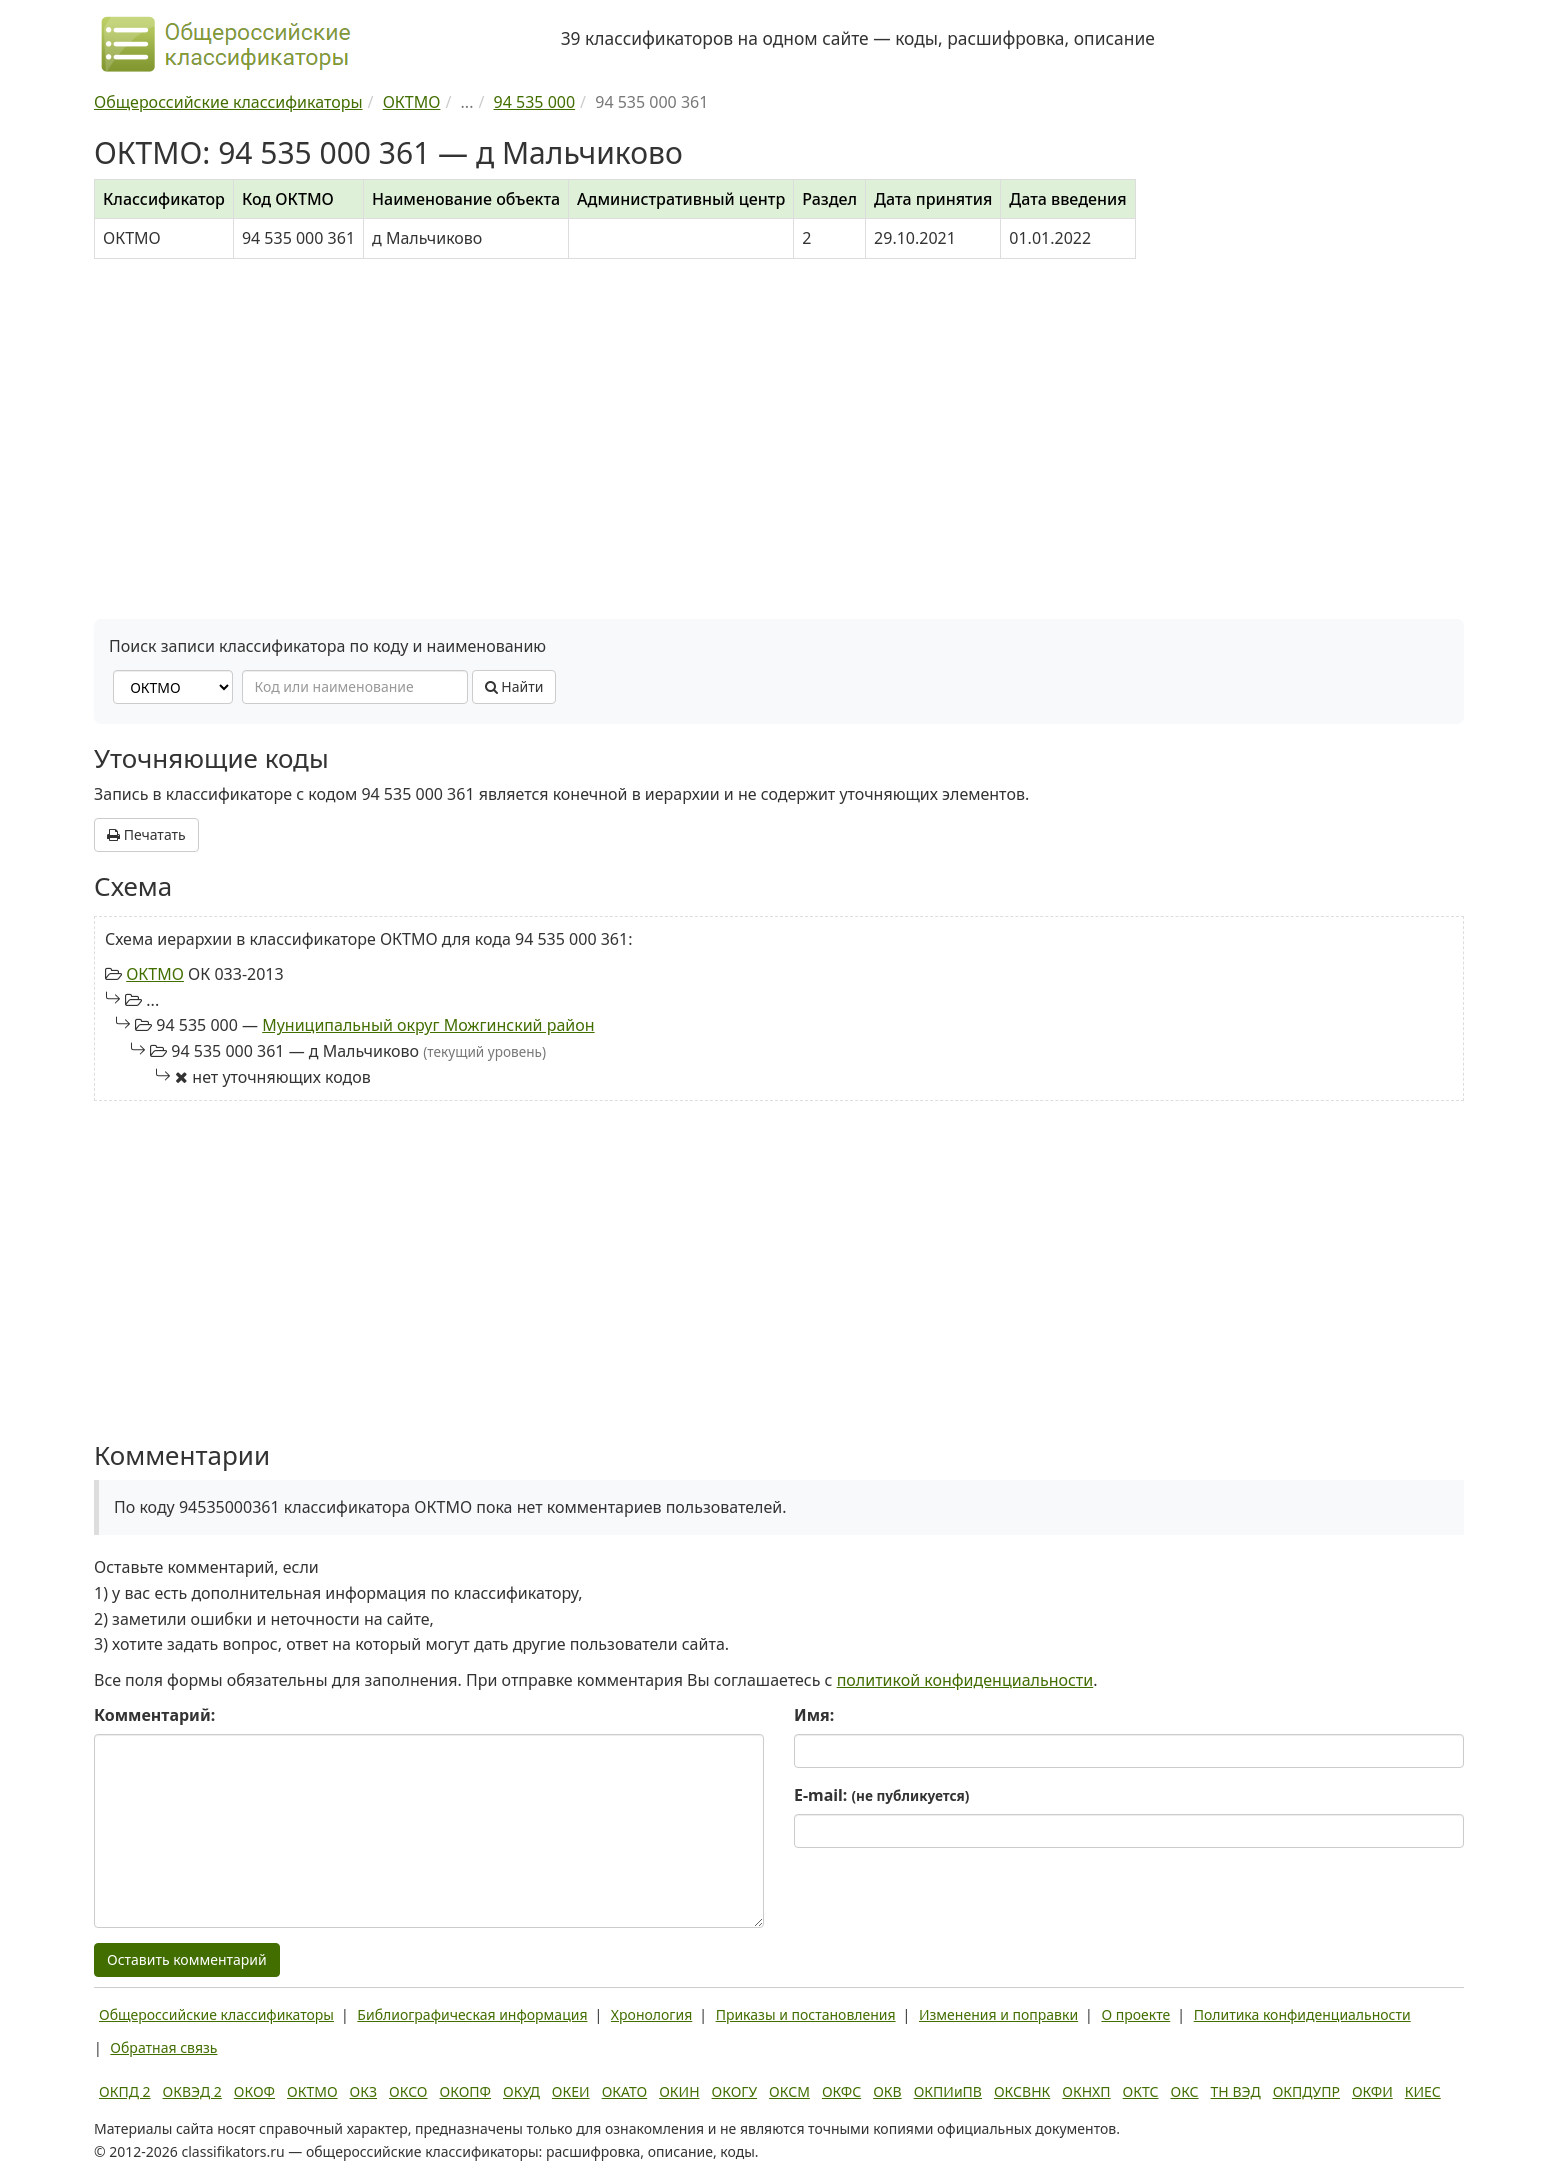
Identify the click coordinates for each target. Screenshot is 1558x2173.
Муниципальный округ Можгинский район (428, 1025)
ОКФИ (1372, 2091)
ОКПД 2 (125, 2091)
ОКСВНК (1022, 2091)
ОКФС (841, 2091)
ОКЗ (363, 2091)
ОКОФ (254, 2091)
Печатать (146, 834)
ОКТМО (155, 974)
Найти (514, 686)
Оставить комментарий (187, 1959)
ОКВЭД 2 (192, 2091)
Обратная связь (163, 2047)
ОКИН (679, 2091)
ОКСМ (789, 2091)
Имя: (814, 1715)
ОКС (1184, 2091)
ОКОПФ (465, 2091)
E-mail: (881, 1795)
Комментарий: (154, 1715)
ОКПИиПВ (948, 2091)
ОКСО (408, 2091)
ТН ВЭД (1236, 2091)
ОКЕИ (571, 2091)
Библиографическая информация (472, 2014)
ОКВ (887, 2091)
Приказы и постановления (806, 2014)
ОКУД (521, 2091)
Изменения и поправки (998, 2014)
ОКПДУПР (1306, 2091)
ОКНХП (1086, 2091)
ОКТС (1141, 2091)
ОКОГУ (735, 2091)
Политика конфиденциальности (1302, 2014)
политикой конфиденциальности (965, 1680)
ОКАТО (625, 2091)
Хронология (651, 2014)
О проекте (1135, 2014)
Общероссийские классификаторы (216, 2014)
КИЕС (1423, 2091)
